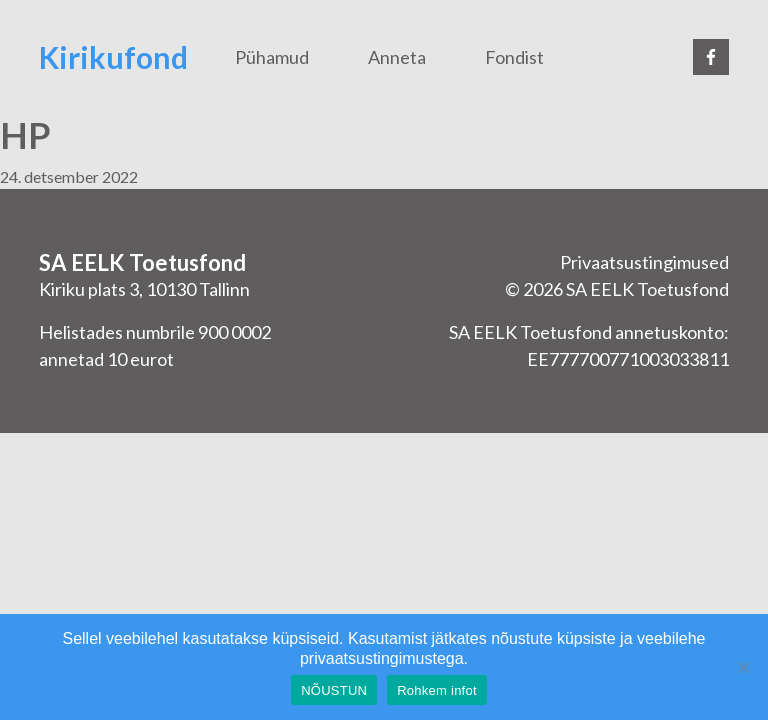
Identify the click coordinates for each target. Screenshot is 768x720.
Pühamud (272, 57)
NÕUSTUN (334, 690)
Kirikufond (113, 57)
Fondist (514, 57)
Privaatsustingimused (644, 262)
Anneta (397, 57)
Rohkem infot (437, 690)
